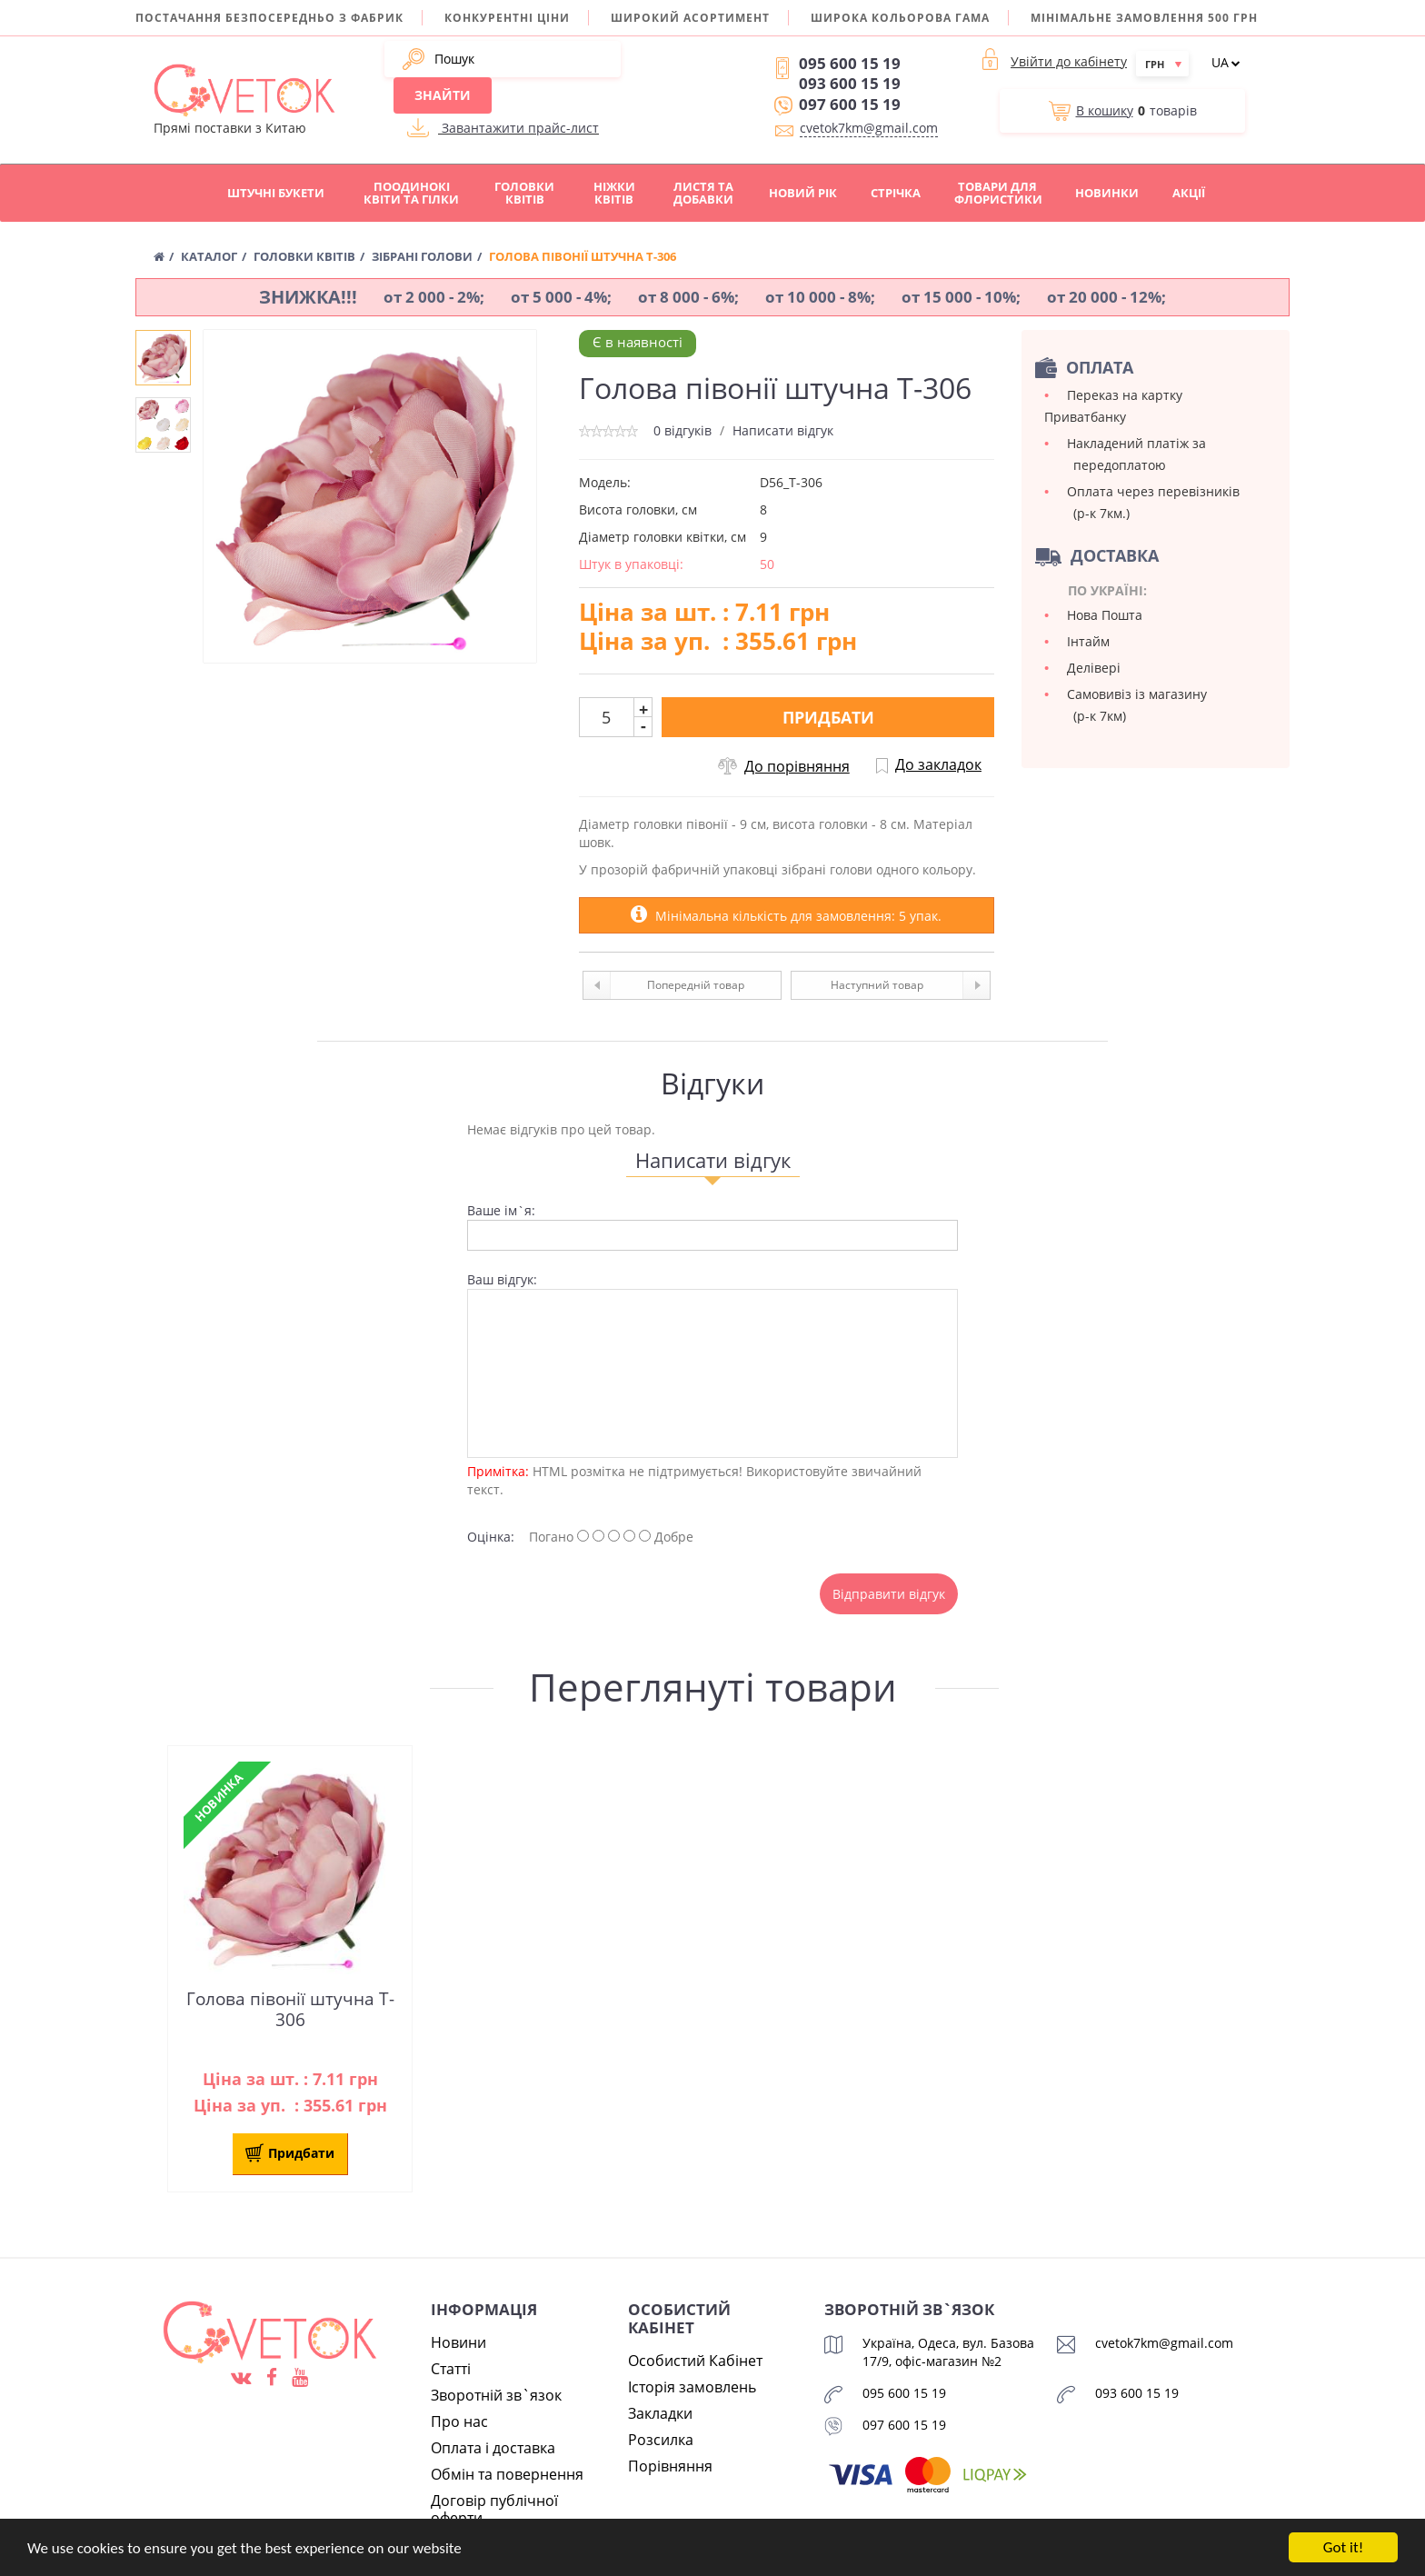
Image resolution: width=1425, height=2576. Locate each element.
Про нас (459, 2421)
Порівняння (670, 2466)
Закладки (660, 2413)
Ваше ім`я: (501, 1210)
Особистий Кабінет (695, 2361)
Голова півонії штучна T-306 (290, 2010)
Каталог (209, 257)
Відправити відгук (888, 1594)
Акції (1188, 193)
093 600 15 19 (850, 83)
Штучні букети (275, 193)
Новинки (1107, 193)
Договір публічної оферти (494, 2509)
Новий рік (803, 193)
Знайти (442, 95)
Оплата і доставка (493, 2448)
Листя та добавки (703, 192)
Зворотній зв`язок (496, 2395)
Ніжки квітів (614, 192)
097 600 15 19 (850, 104)
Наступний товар (910, 985)
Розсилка (660, 2440)
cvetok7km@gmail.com (869, 127)
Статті (451, 2369)
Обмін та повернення (507, 2474)
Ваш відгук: (502, 1279)
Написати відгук (782, 430)
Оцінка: (490, 1536)
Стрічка (896, 193)
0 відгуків (682, 430)
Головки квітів (524, 192)
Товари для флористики (998, 192)
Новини (458, 2342)
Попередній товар (663, 985)
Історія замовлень (692, 2387)
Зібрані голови (422, 257)
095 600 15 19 (850, 63)
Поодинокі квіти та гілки (411, 192)
